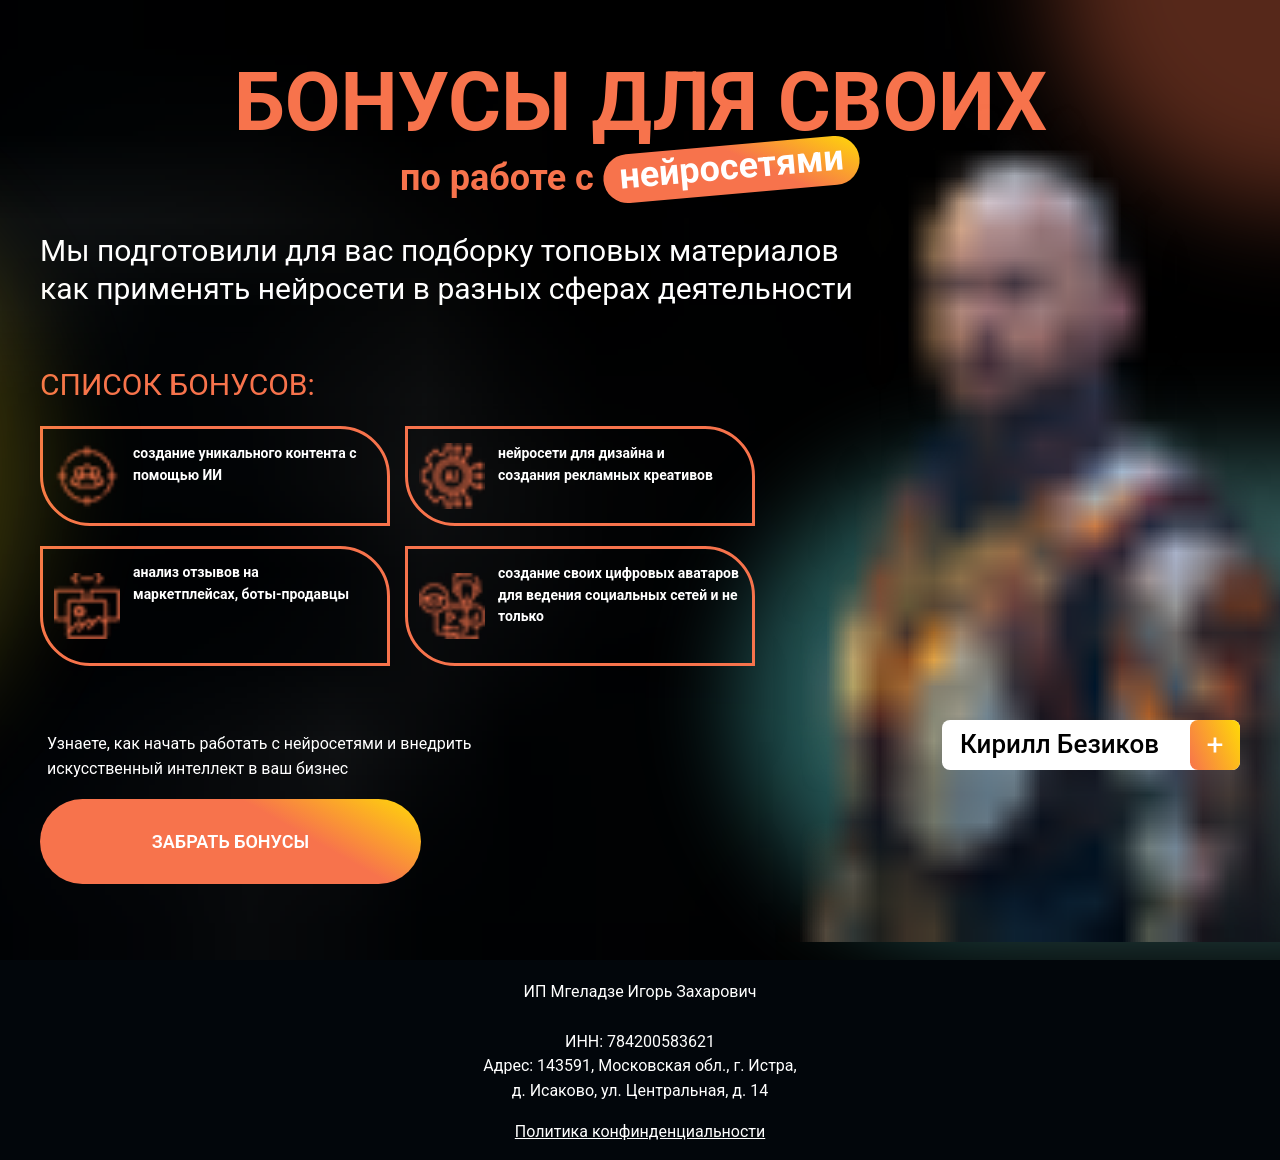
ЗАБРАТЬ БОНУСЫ (230, 841)
